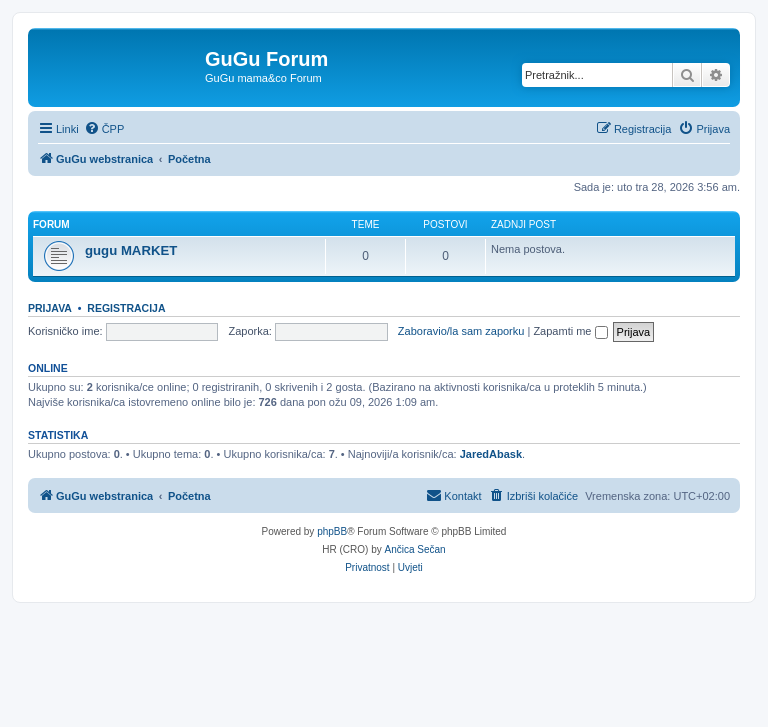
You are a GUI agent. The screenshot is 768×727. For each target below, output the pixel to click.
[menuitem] (104, 129)
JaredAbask (491, 454)
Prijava (50, 308)
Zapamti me (570, 331)
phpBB (332, 531)
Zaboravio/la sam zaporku (461, 331)
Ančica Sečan (415, 549)
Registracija (126, 308)
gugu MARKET (131, 250)
